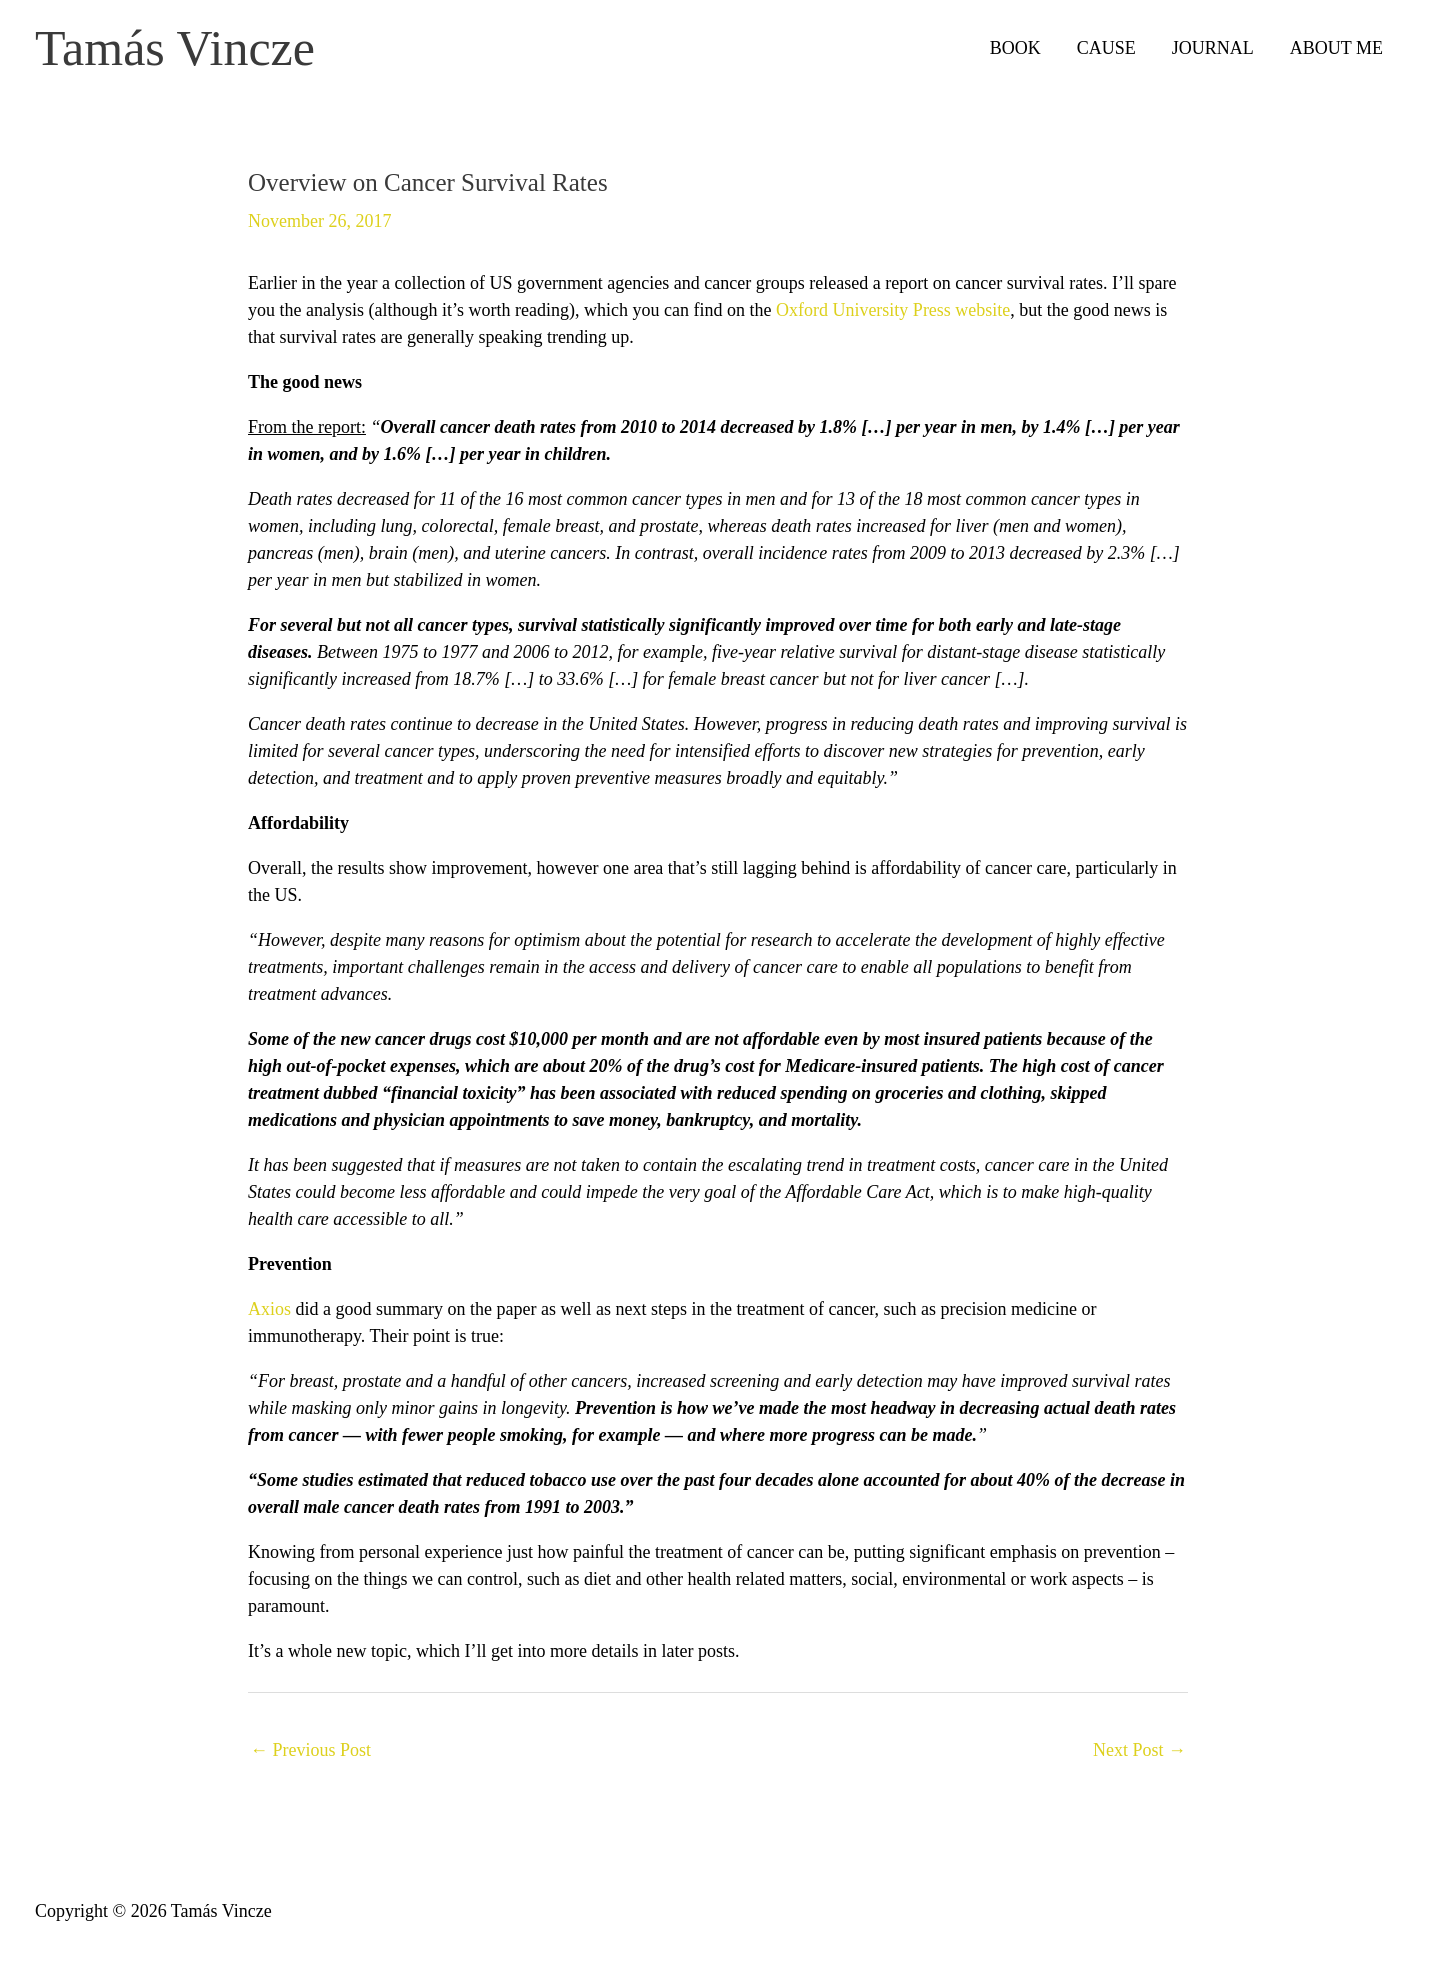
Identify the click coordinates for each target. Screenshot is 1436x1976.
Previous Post (310, 1750)
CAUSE (1106, 48)
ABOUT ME (1336, 48)
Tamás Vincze (175, 48)
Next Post (1139, 1750)
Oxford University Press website (893, 310)
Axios (269, 1309)
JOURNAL (1213, 48)
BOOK (1015, 48)
